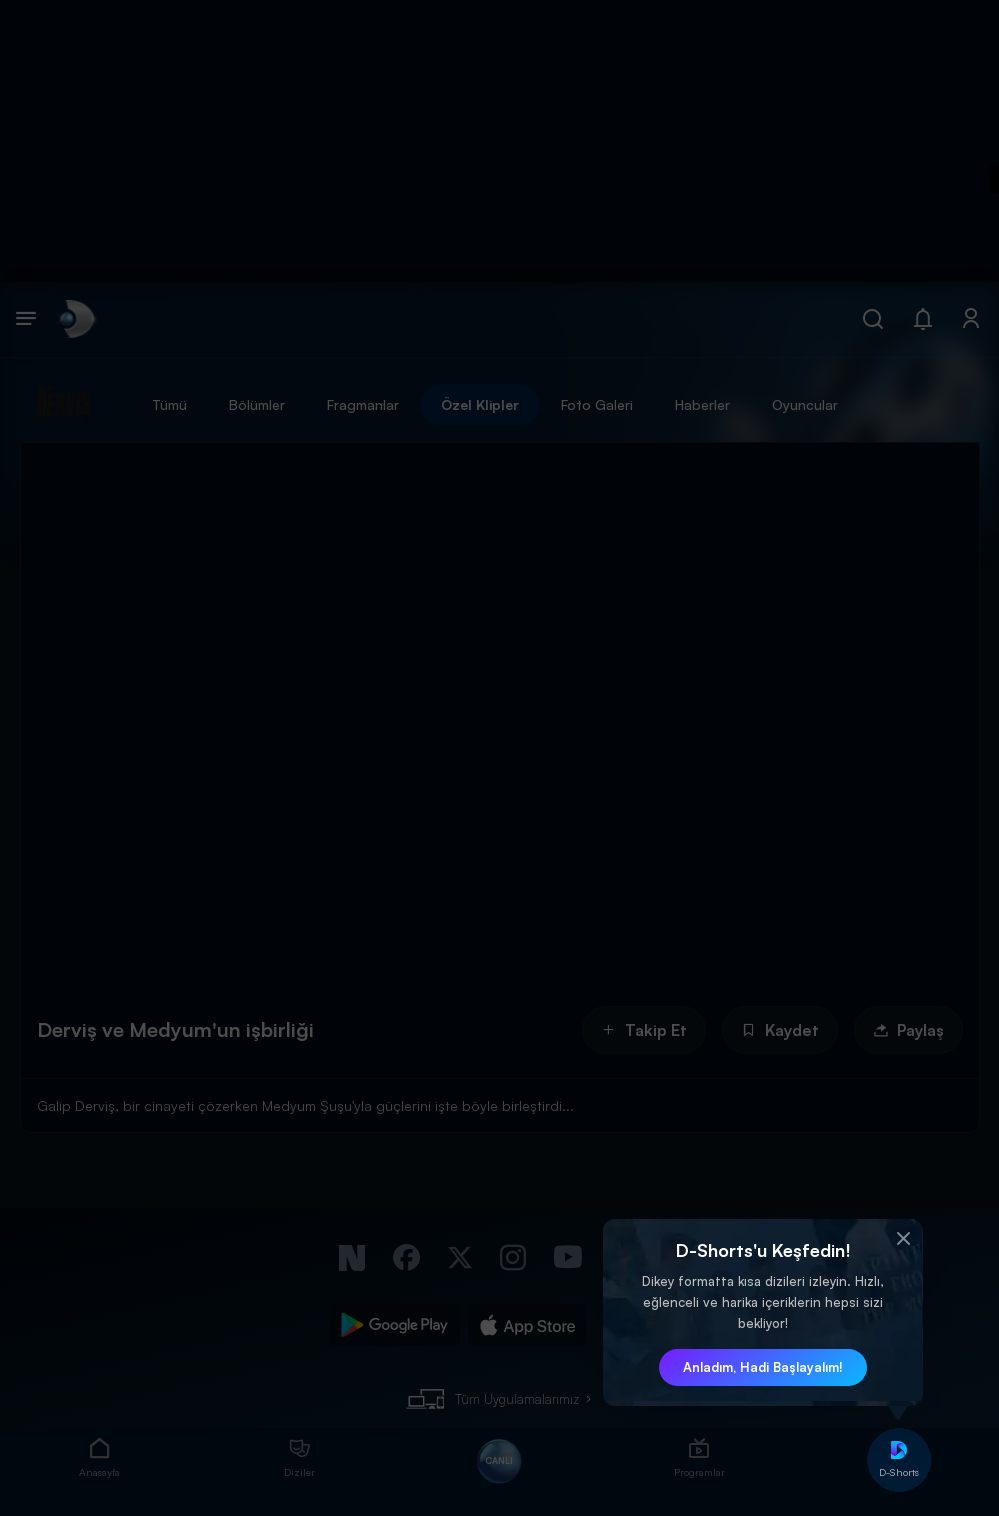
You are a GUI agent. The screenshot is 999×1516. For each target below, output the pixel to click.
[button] (903, 1239)
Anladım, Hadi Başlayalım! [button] (763, 1367)
